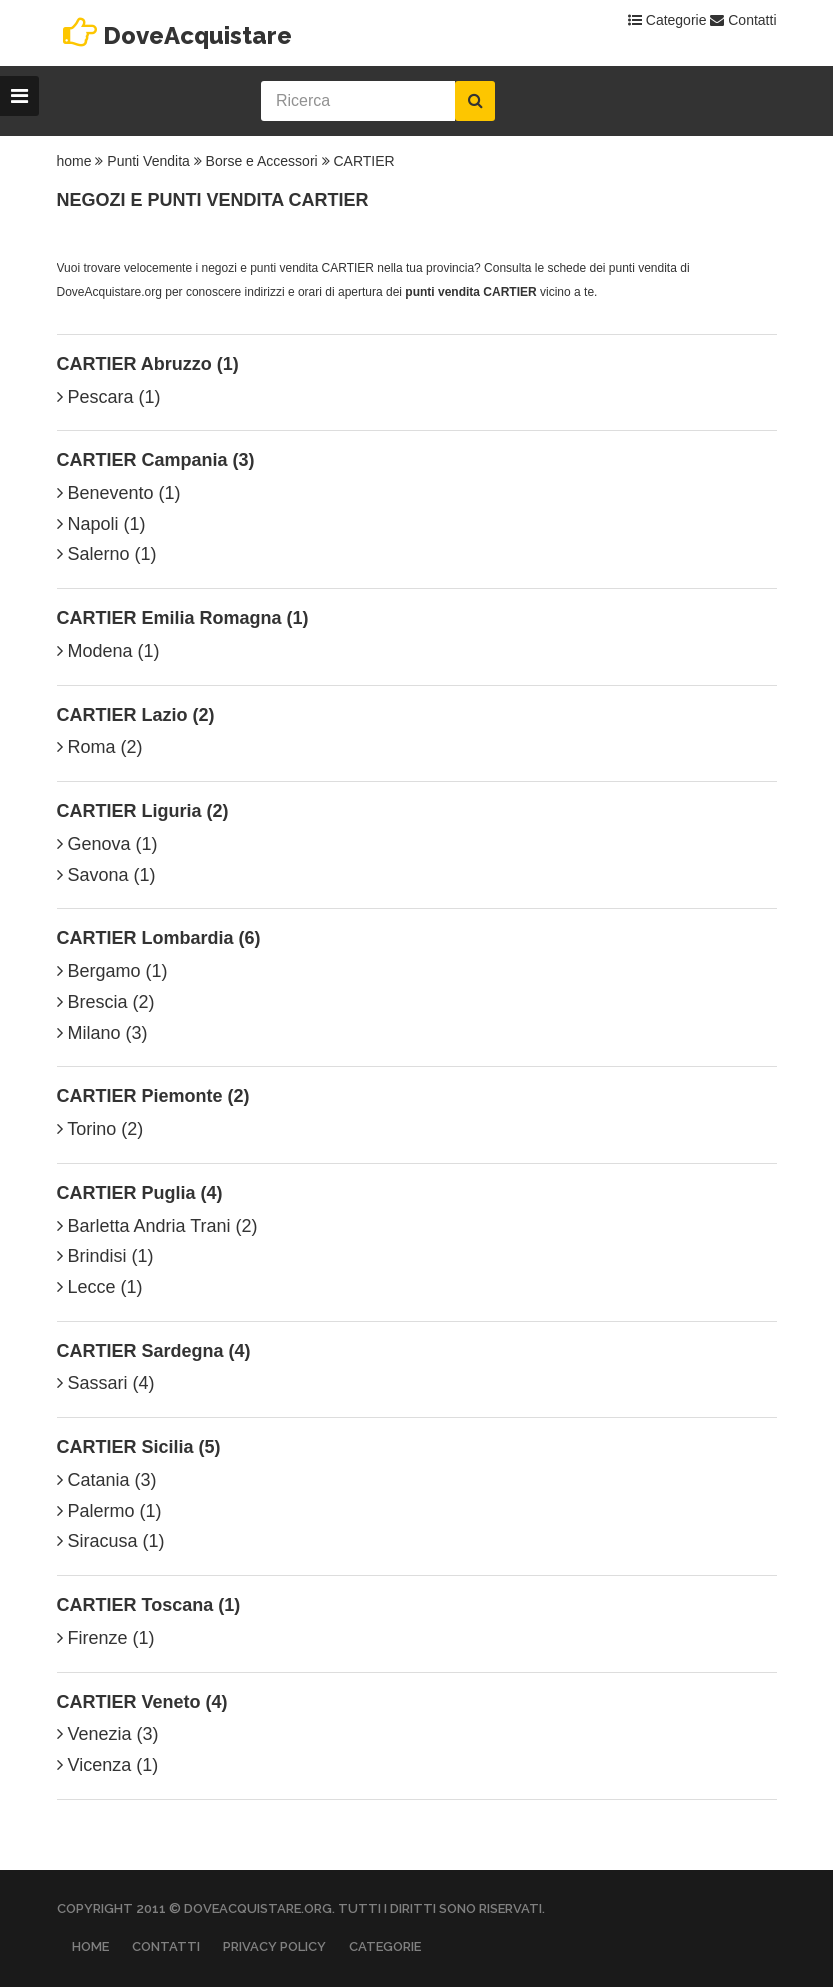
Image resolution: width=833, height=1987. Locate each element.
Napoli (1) (101, 524)
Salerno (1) (107, 554)
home (74, 161)
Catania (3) (107, 1480)
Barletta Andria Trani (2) (157, 1226)
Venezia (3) (108, 1734)
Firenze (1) (106, 1638)
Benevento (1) (119, 493)
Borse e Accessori (262, 161)
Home (90, 1946)
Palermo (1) (109, 1511)
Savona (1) (106, 875)
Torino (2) (100, 1129)
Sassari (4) (106, 1383)
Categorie (667, 20)
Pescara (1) (109, 397)
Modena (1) (108, 651)
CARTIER (363, 161)
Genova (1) (107, 844)
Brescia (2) (106, 1002)
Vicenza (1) (108, 1765)
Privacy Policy (274, 1946)
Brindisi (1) (105, 1256)
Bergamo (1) (112, 971)
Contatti (743, 20)
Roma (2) (100, 747)
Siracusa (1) (111, 1541)
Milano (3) (102, 1033)
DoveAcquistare (197, 35)
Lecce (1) (100, 1287)
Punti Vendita (148, 161)
